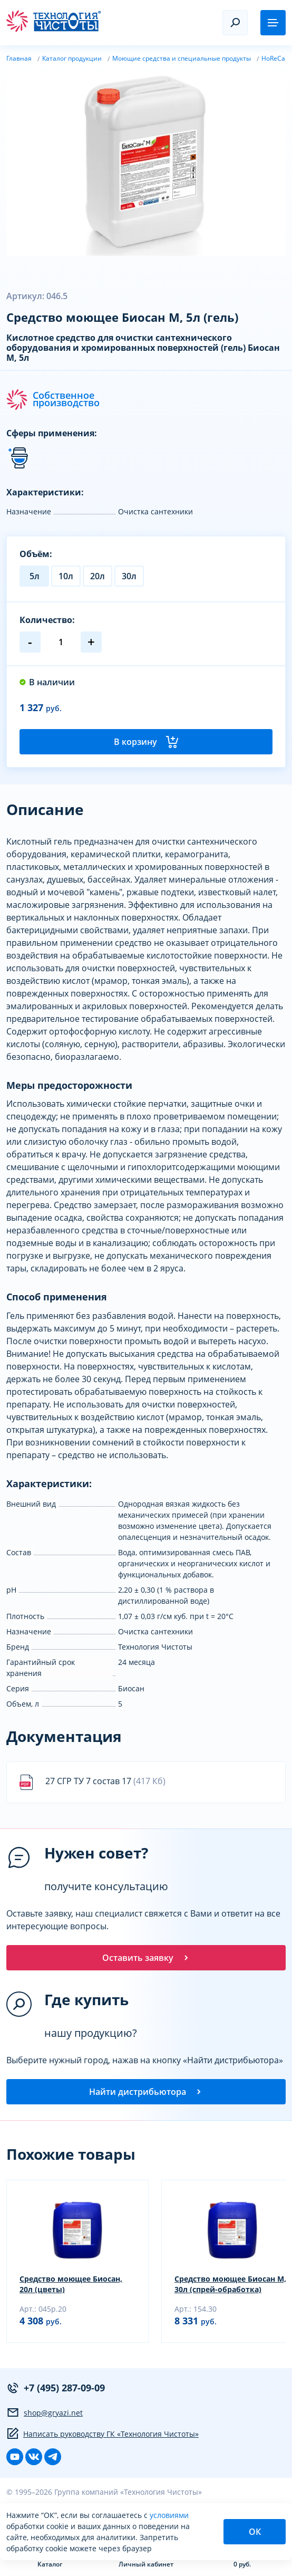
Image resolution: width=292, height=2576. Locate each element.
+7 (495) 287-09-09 (55, 2388)
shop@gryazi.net (44, 2412)
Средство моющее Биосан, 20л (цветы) (71, 2284)
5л (35, 576)
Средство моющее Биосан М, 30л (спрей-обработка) (230, 2284)
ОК (255, 2531)
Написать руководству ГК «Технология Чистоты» (102, 2433)
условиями (169, 2515)
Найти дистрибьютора (146, 2092)
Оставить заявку (146, 1958)
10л (66, 576)
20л (97, 576)
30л (129, 576)
